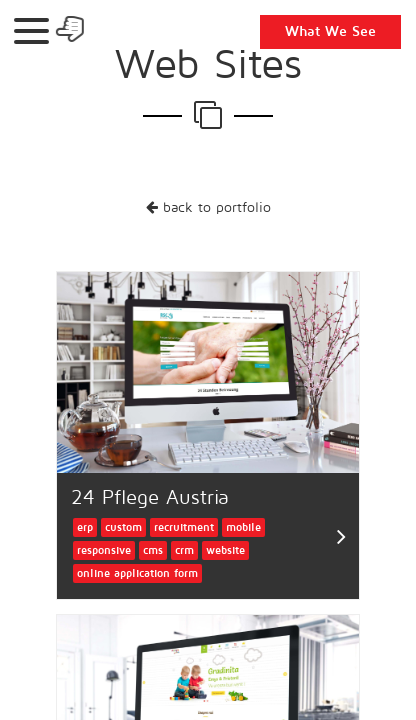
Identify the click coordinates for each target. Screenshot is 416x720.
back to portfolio (208, 207)
